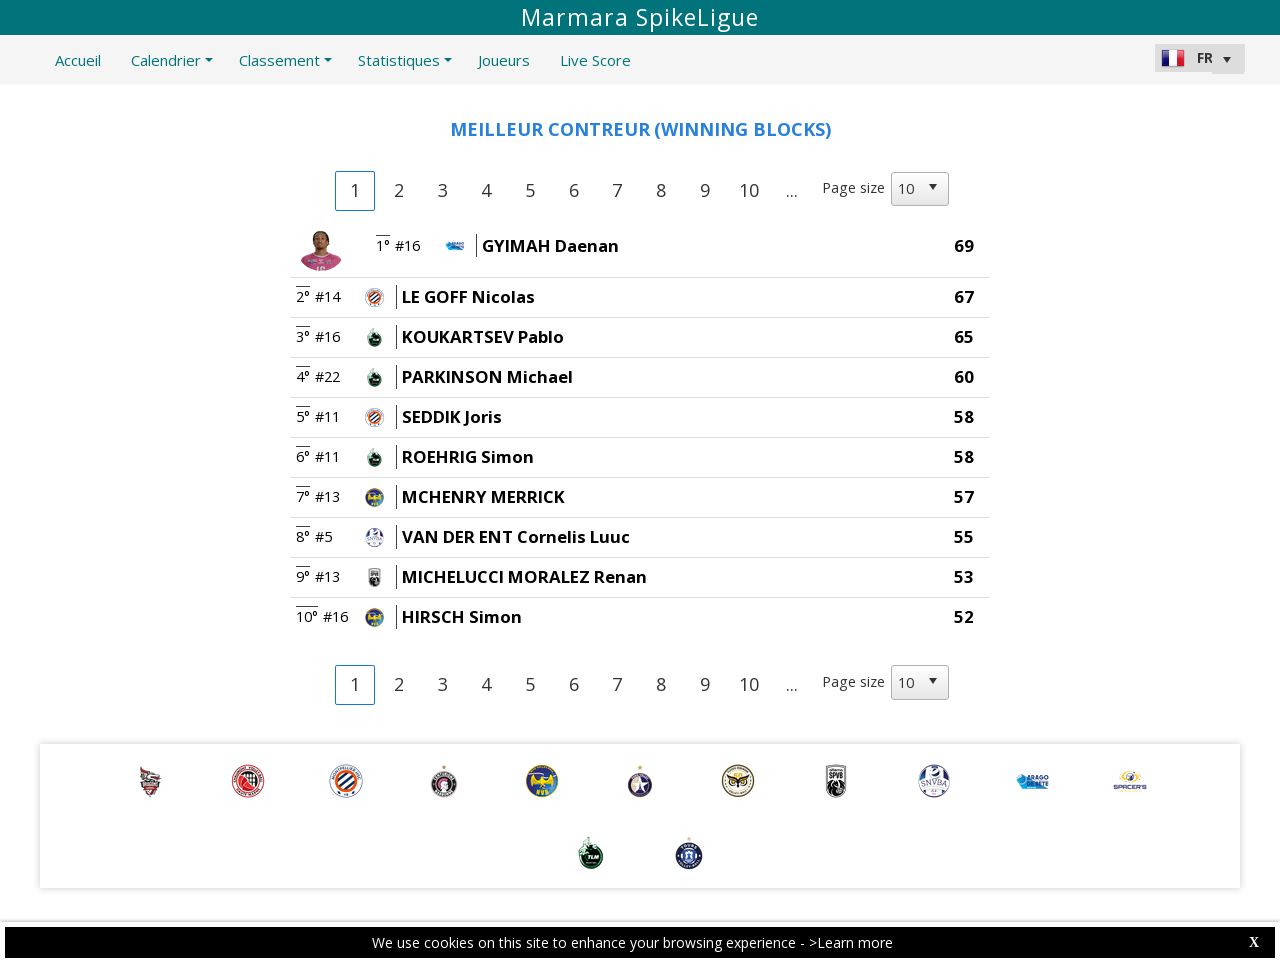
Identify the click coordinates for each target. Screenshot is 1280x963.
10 (749, 190)
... (792, 190)
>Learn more (851, 942)
